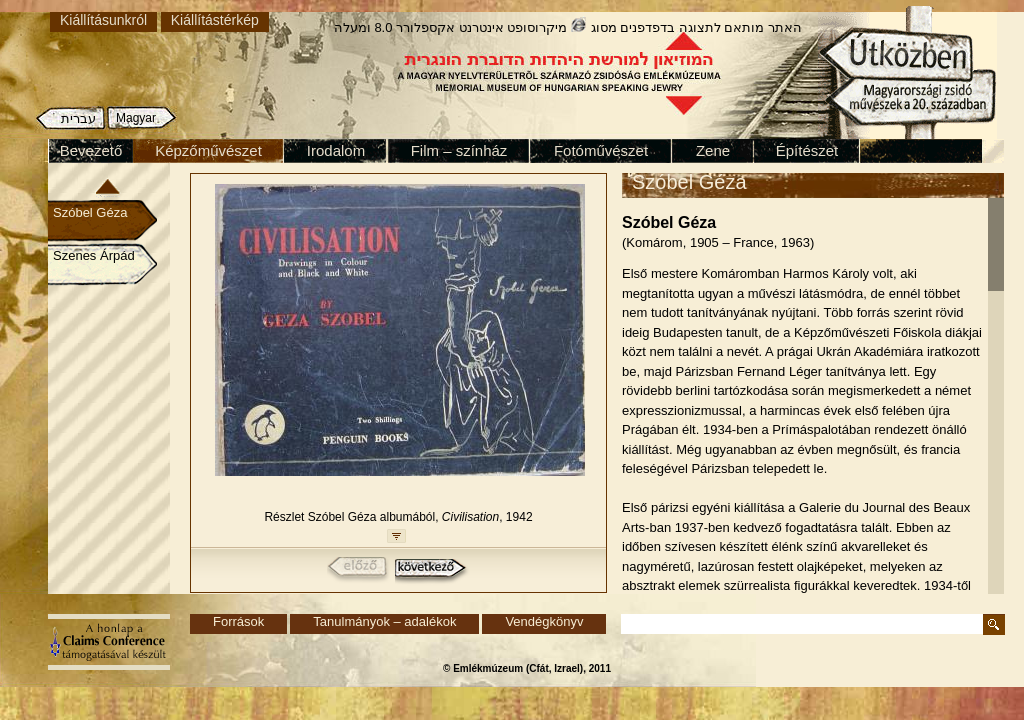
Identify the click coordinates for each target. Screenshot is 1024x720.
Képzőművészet (208, 150)
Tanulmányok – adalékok (384, 621)
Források (238, 621)
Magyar (136, 118)
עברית (78, 118)
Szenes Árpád (94, 255)
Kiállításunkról (103, 20)
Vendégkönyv (544, 621)
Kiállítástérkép (215, 20)
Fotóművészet (601, 150)
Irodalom (336, 150)
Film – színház (459, 150)
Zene (713, 150)
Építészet (807, 150)
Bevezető (91, 150)
